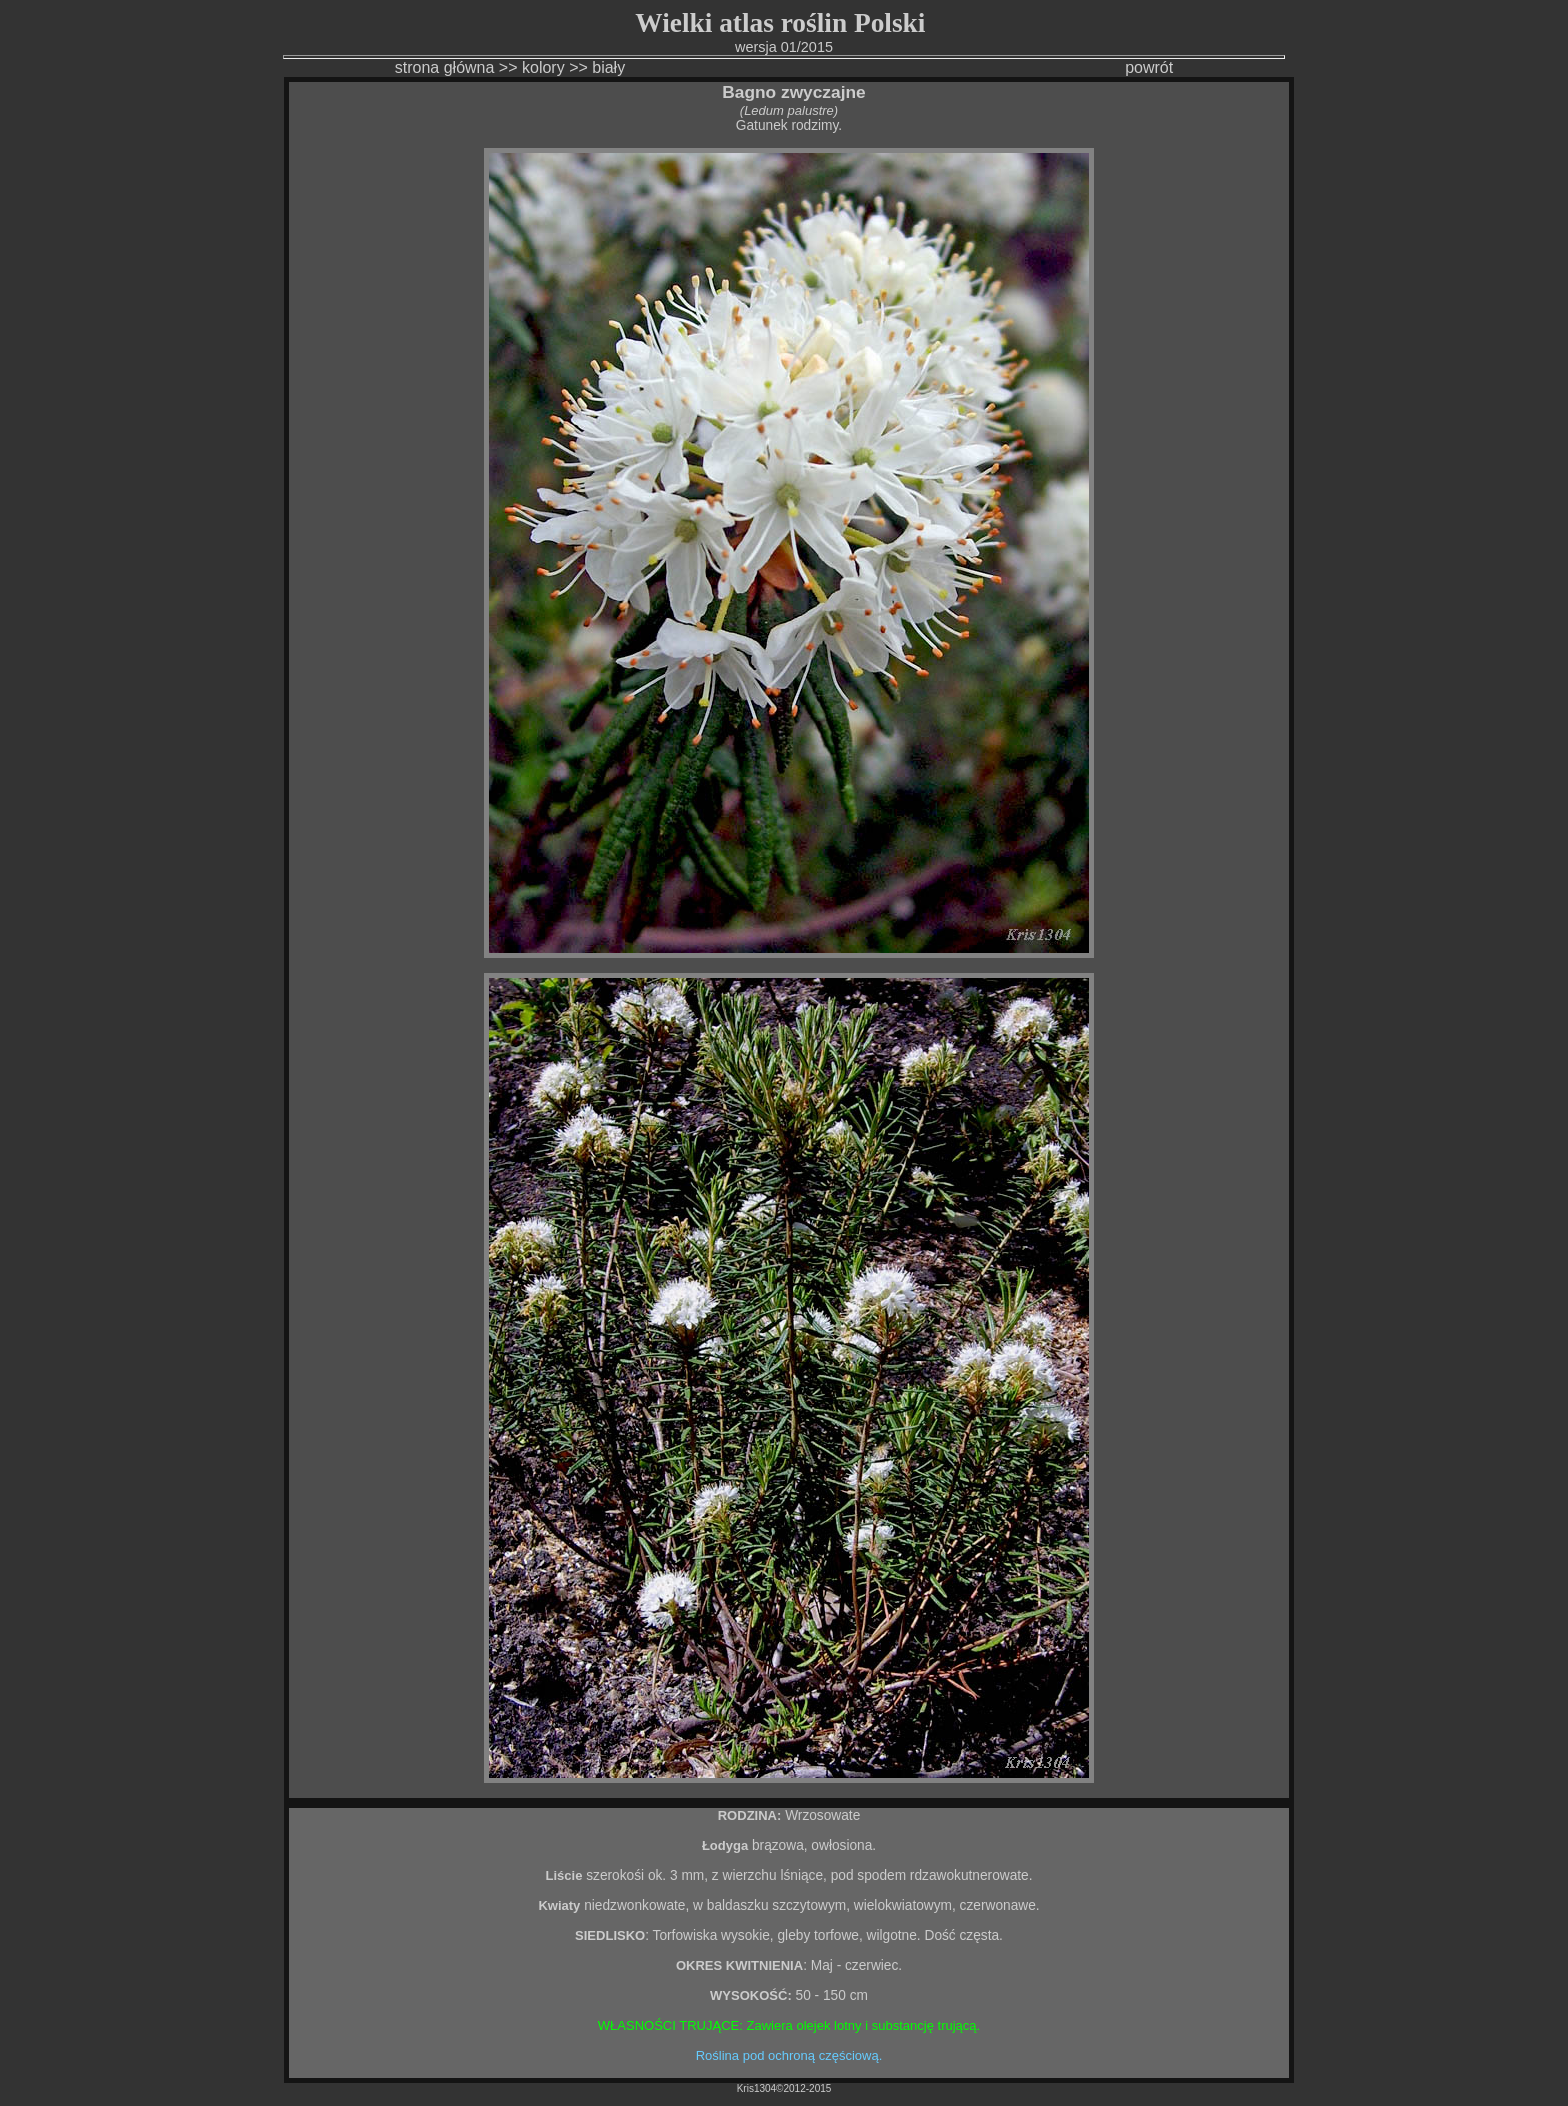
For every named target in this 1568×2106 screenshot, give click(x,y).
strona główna (445, 67)
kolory (543, 67)
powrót (1149, 67)
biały (608, 67)
